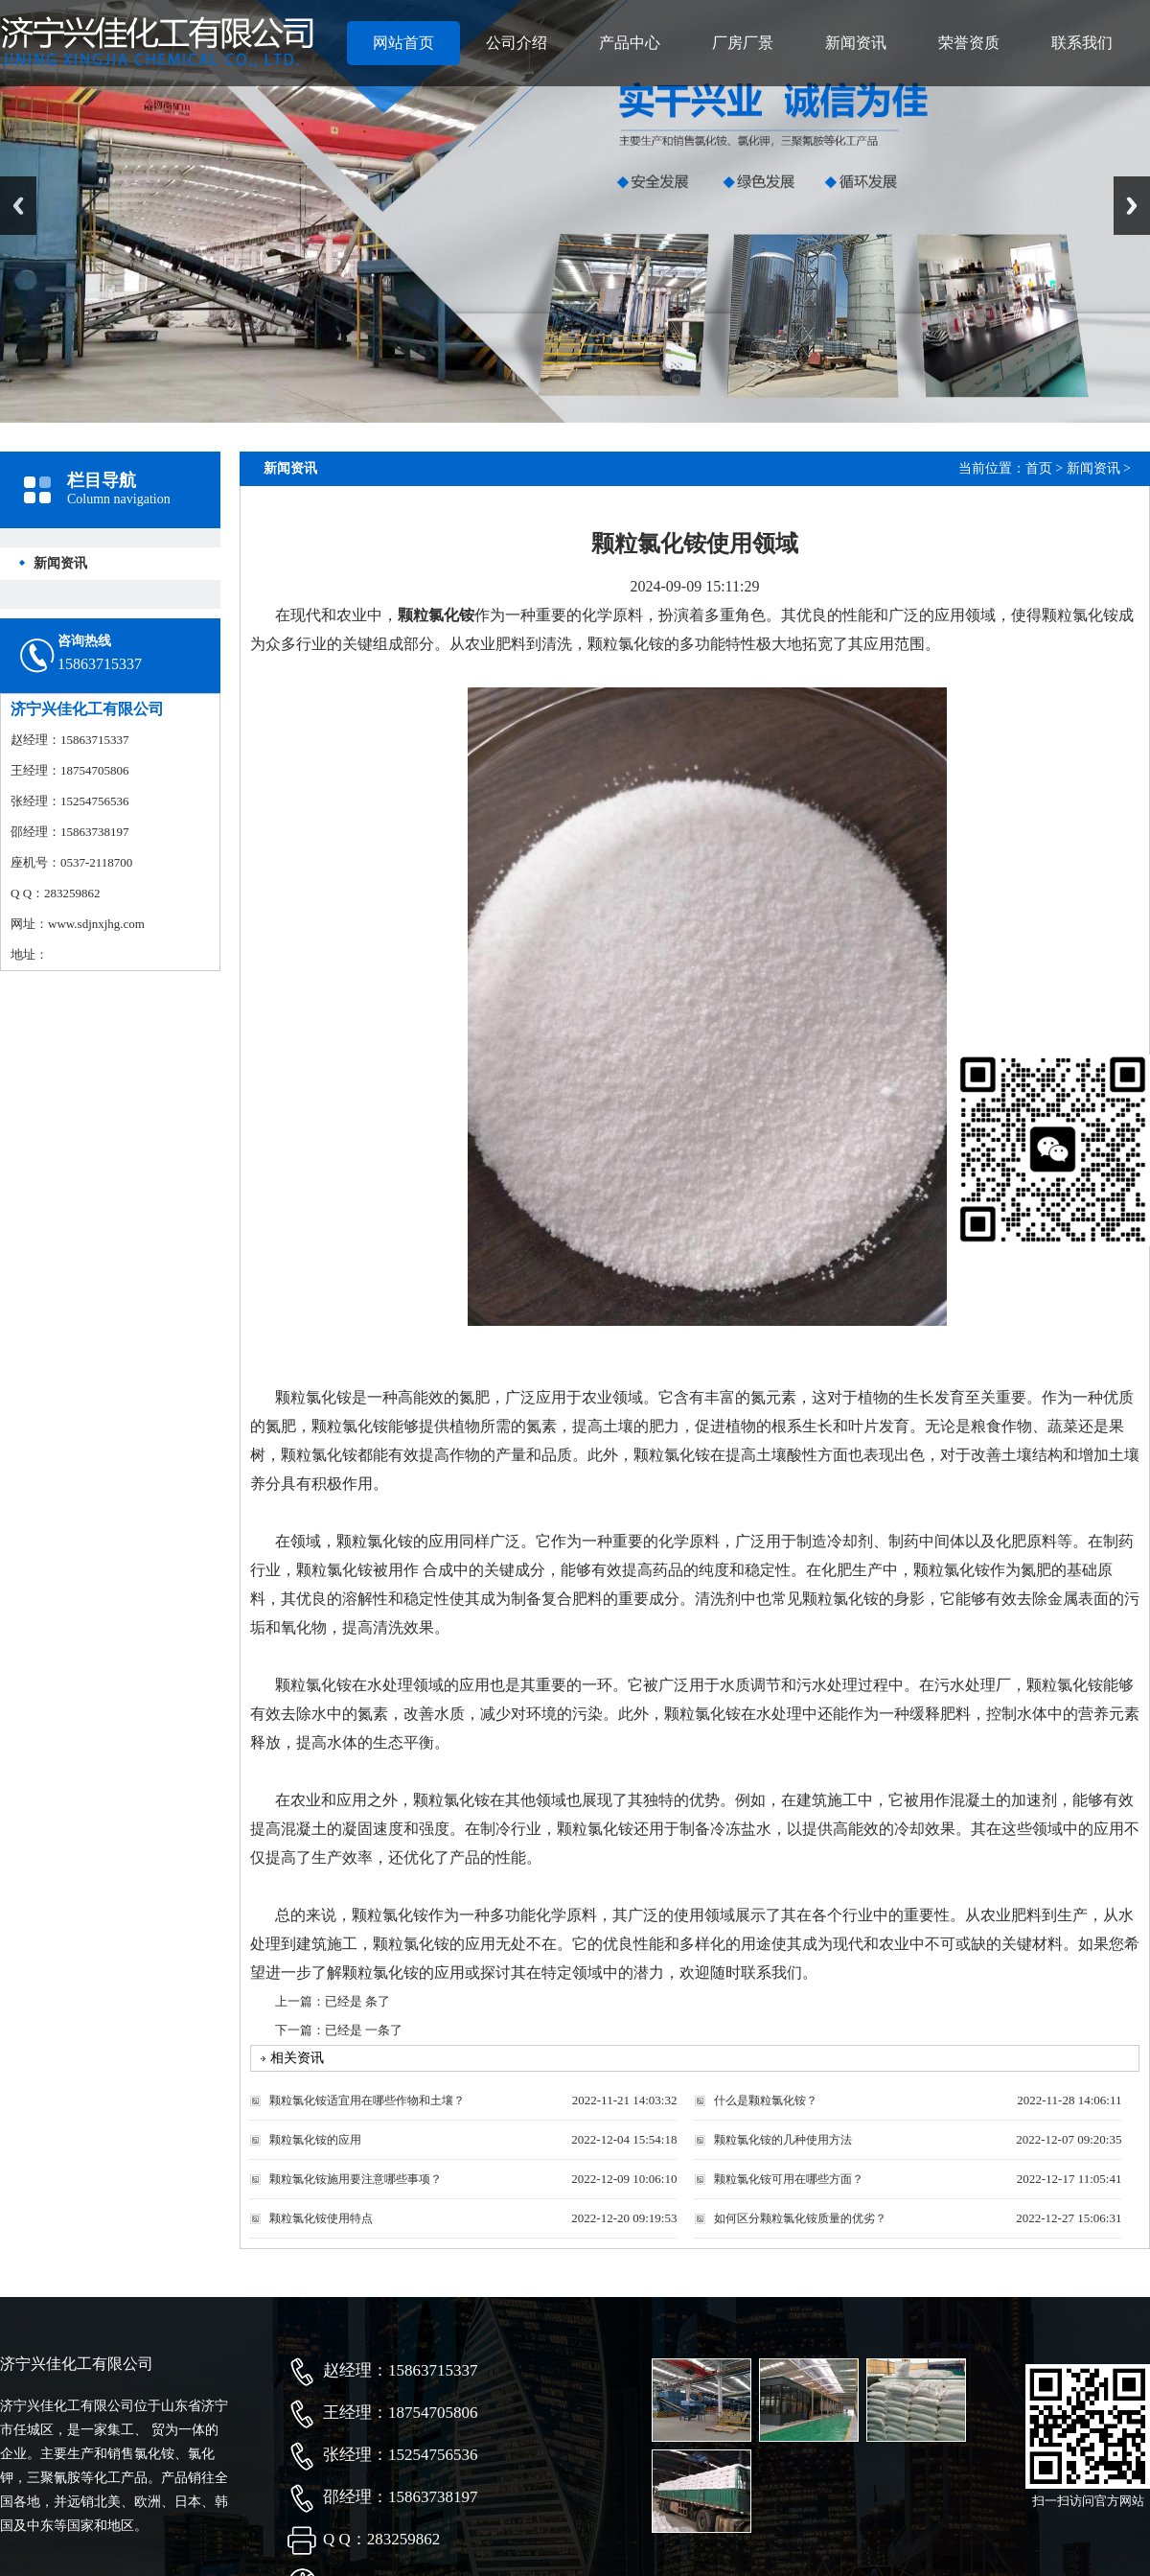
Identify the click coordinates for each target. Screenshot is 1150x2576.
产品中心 (629, 43)
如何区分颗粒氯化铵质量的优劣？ (800, 2218)
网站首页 (403, 43)
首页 (1038, 468)
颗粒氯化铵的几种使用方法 (783, 2140)
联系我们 (1082, 43)
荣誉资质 (969, 43)
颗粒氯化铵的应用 (315, 2140)
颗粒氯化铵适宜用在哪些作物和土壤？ (367, 2100)
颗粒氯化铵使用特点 (321, 2218)
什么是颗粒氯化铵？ (765, 2100)
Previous (18, 205)
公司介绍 (516, 43)
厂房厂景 (742, 43)
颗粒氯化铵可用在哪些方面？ (788, 2179)
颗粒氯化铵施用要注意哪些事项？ (355, 2179)
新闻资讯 (855, 43)
